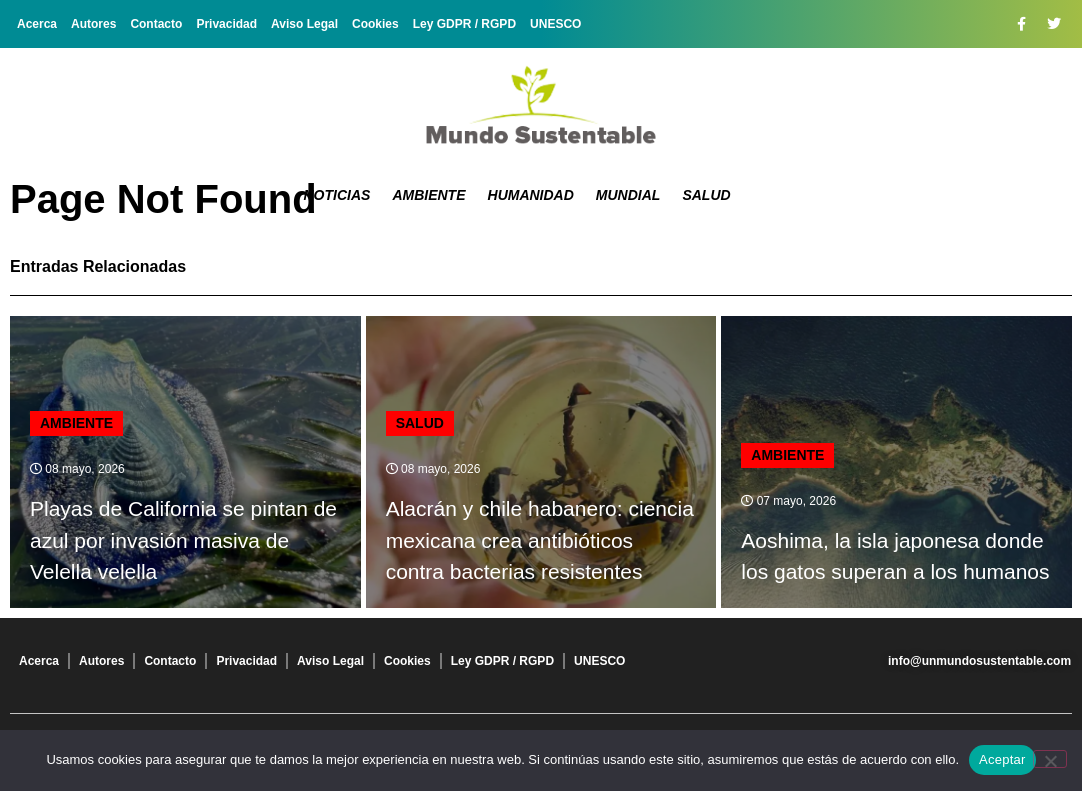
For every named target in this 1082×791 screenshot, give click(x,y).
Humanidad (531, 195)
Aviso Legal (304, 24)
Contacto (156, 24)
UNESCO (555, 24)
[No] (1050, 759)
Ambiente (428, 195)
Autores (93, 24)
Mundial (628, 195)
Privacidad (226, 24)
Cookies (375, 24)
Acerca (37, 24)
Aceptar (1002, 759)
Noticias (337, 195)
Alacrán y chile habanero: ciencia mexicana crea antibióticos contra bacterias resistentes (540, 540)
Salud (706, 195)
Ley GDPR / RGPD (464, 24)
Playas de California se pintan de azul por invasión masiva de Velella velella (183, 540)
